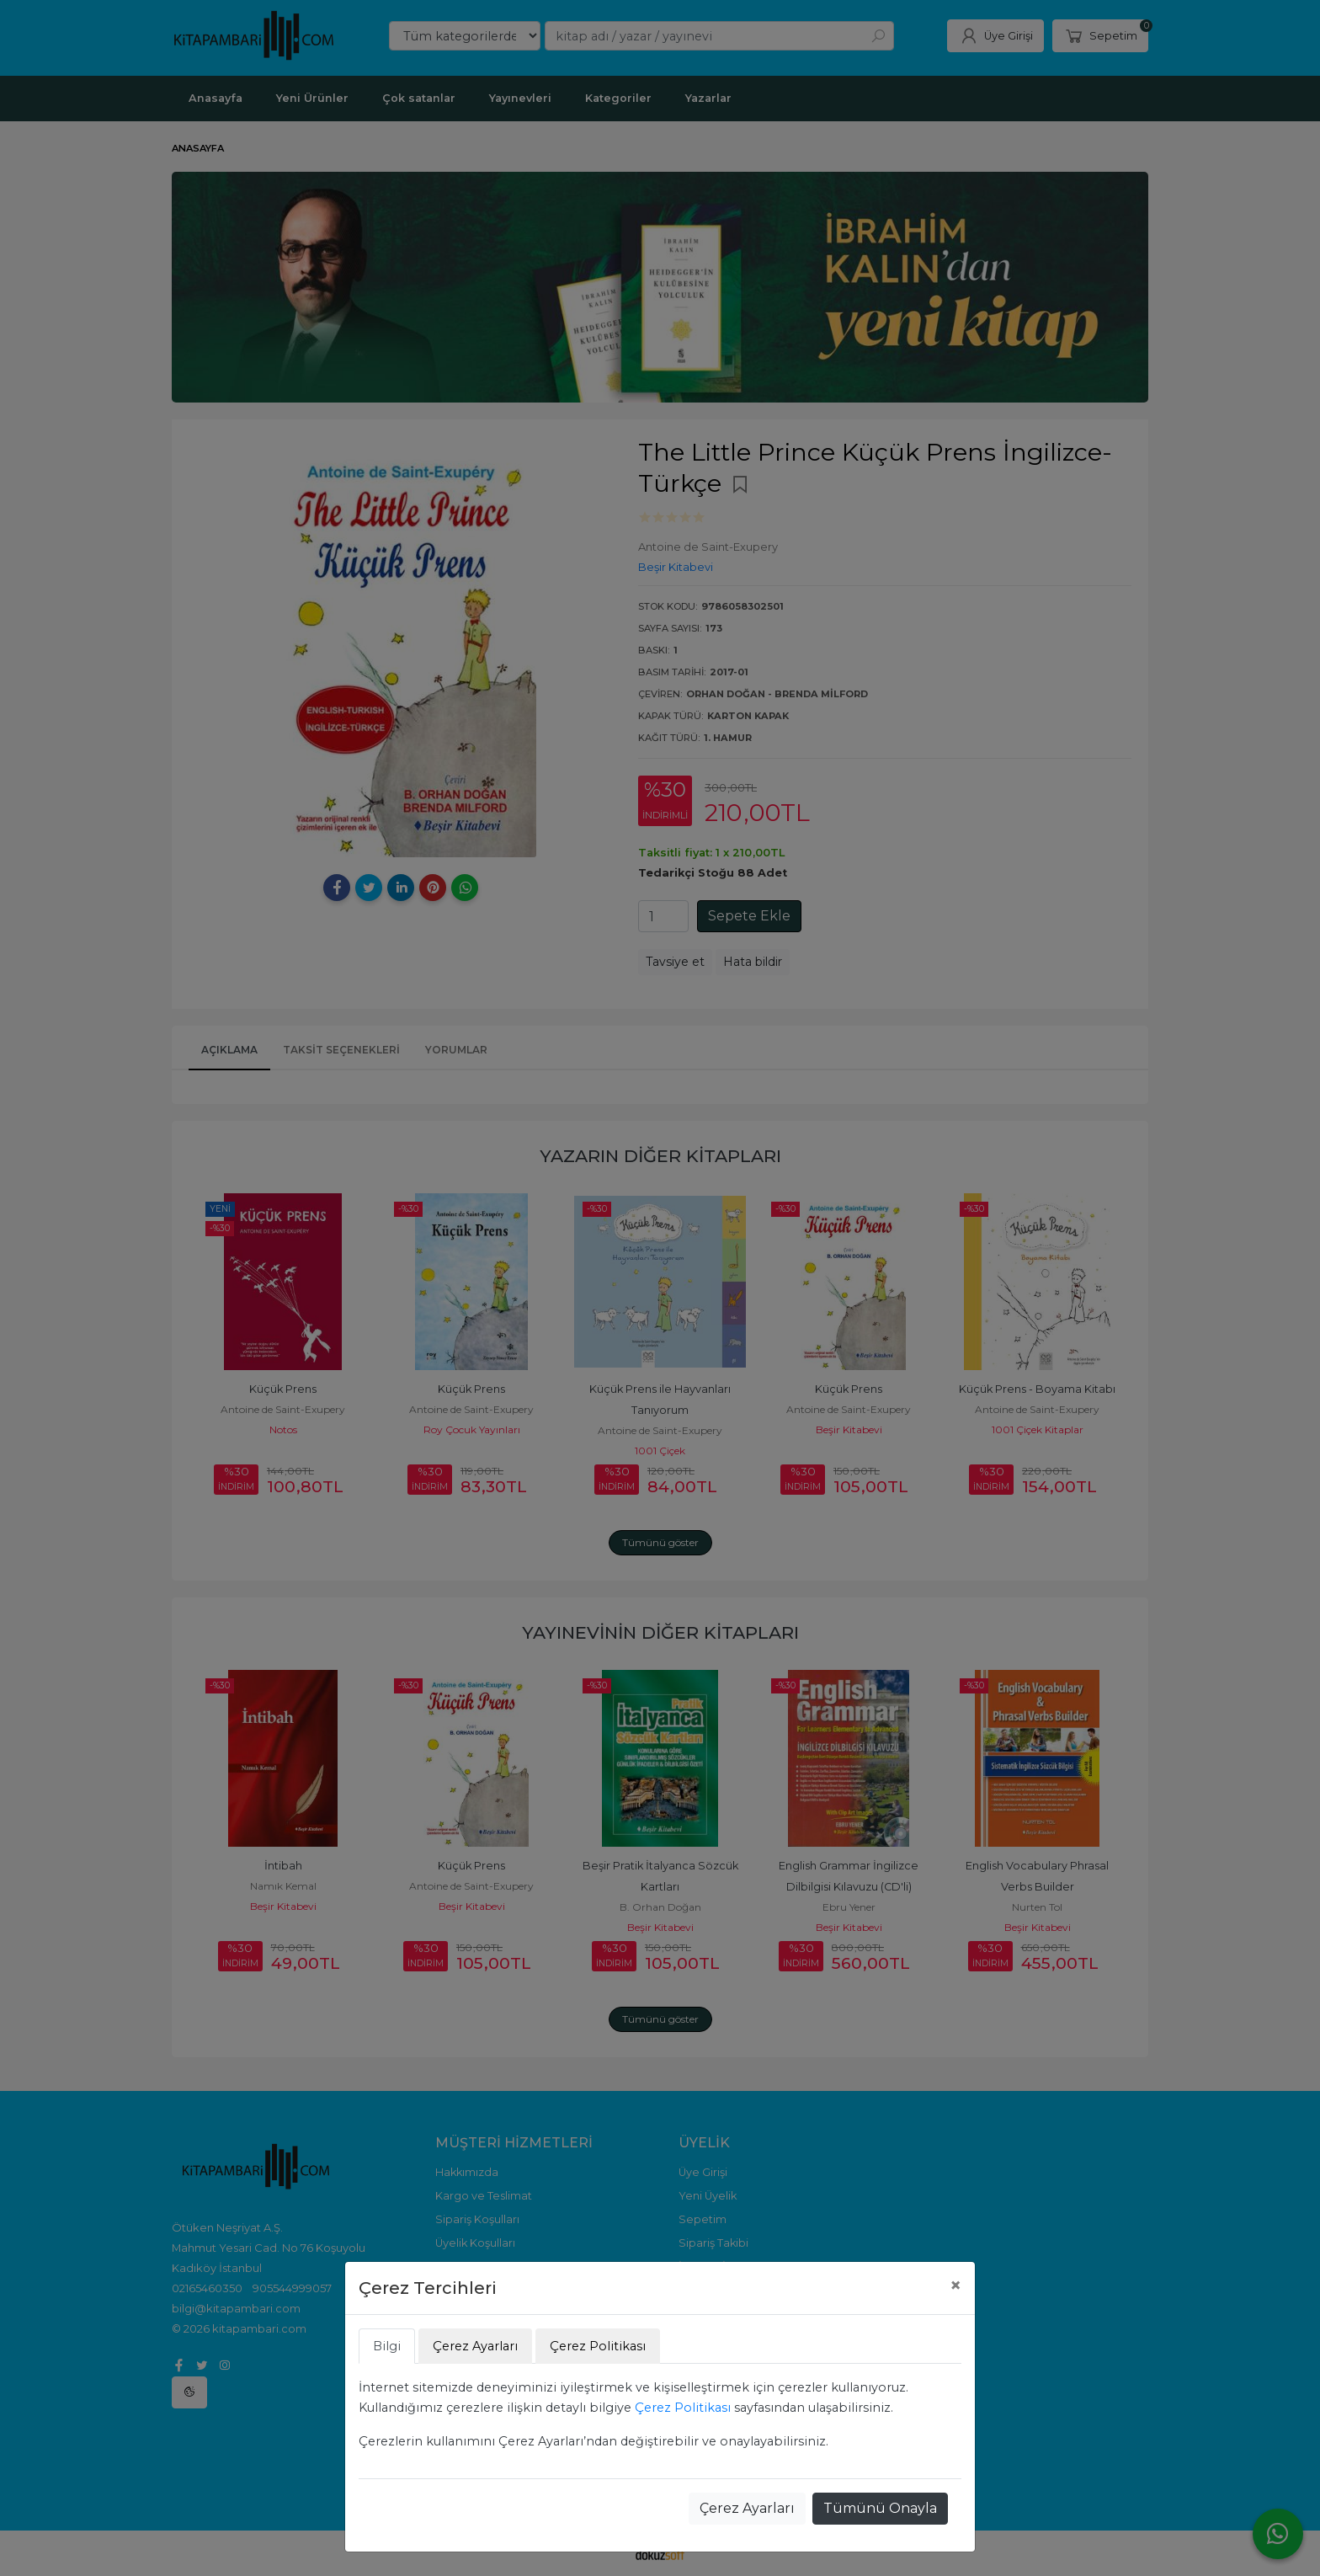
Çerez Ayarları (747, 2508)
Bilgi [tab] (387, 2346)
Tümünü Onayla (880, 2508)
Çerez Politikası (683, 2407)
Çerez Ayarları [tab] (475, 2346)
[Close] (955, 2285)
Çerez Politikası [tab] (598, 2346)
